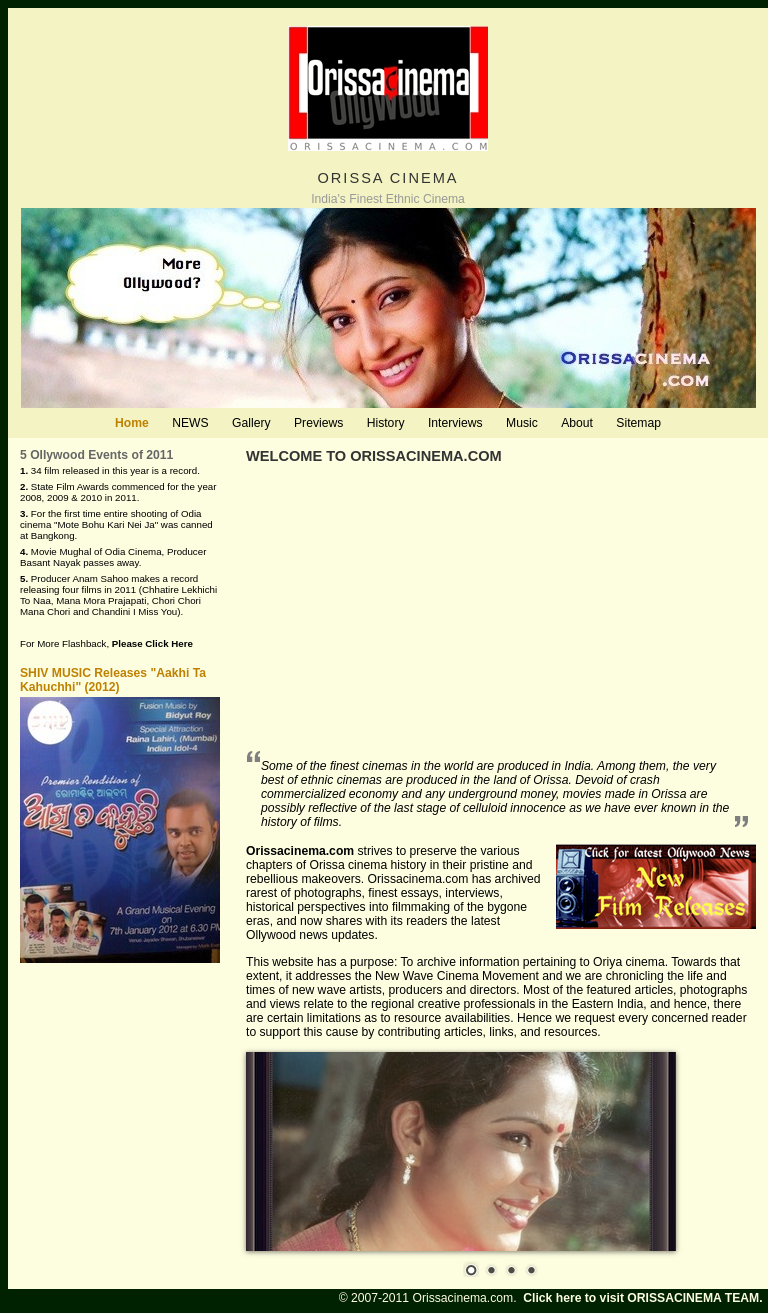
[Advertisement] (501, 609)
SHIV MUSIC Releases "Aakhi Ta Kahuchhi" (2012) (113, 680)
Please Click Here (152, 643)
